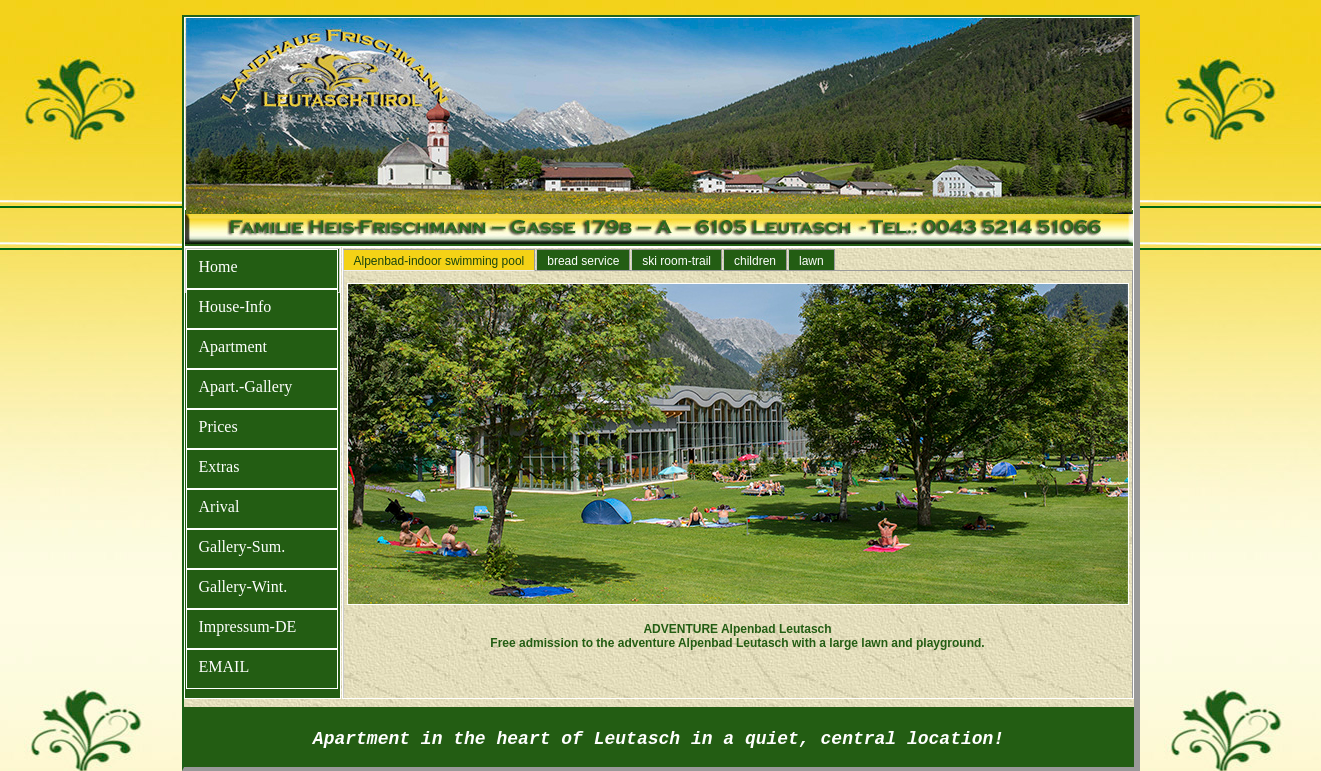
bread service (583, 261)
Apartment (233, 346)
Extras (219, 466)
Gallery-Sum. (242, 546)
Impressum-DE (248, 626)
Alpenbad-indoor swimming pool (439, 261)
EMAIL (224, 666)
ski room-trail (676, 261)
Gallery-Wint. (243, 586)
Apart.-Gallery (246, 386)
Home (218, 266)
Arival (219, 506)
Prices (218, 426)
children (755, 261)
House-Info (235, 306)
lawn (811, 261)
